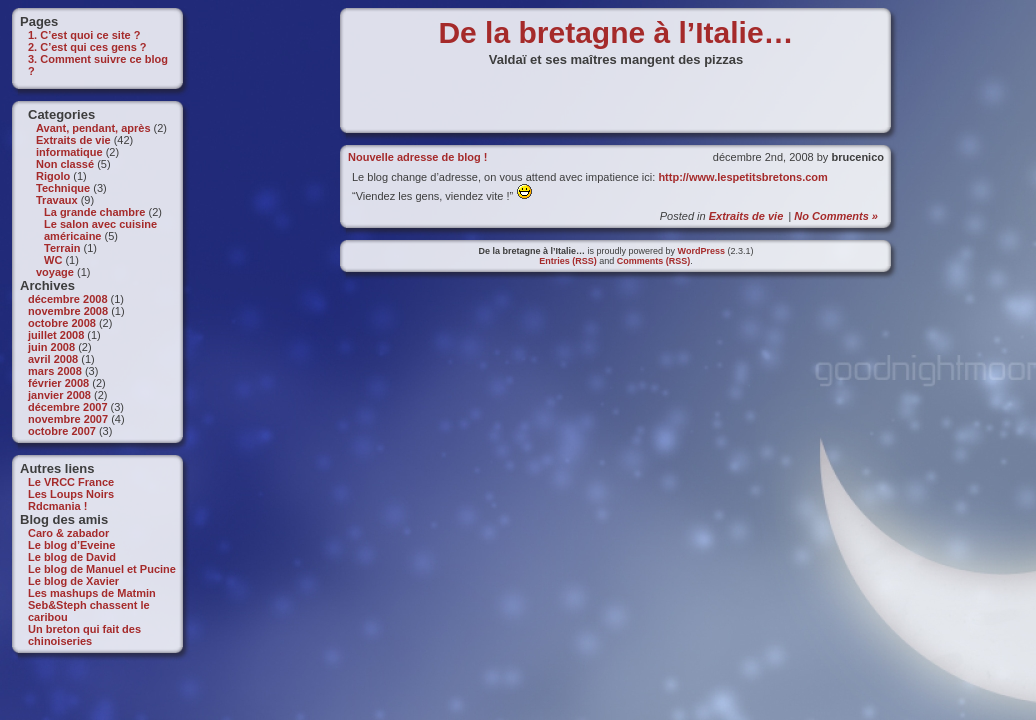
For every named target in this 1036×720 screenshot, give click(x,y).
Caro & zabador (68, 533)
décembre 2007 (68, 407)
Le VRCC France (71, 482)
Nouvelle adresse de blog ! (417, 157)
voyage (55, 272)
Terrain (62, 248)
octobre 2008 (62, 323)
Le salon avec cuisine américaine (100, 230)
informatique (69, 152)
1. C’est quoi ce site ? (84, 35)
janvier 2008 (59, 395)
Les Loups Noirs (71, 494)
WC (53, 260)
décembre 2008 (68, 299)
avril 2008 (53, 359)
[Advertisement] (616, 97)
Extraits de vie (73, 140)
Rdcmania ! (57, 506)
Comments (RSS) (654, 261)
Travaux (57, 200)
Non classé (65, 164)
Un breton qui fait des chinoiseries (84, 635)
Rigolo (53, 176)
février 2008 (58, 383)
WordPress (701, 251)
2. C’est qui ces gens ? (87, 47)
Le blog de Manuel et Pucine (102, 569)
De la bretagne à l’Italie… (615, 32)
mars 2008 (55, 371)
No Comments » (836, 216)
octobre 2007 (62, 431)
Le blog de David (72, 557)
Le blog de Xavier (73, 581)
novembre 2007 (68, 419)
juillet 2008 (56, 335)
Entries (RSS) (568, 261)
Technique (63, 188)
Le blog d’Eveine (71, 545)
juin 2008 (51, 347)
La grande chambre (94, 212)
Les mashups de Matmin (92, 593)
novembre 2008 (68, 311)
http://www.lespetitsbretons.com (743, 177)
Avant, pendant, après (93, 128)
